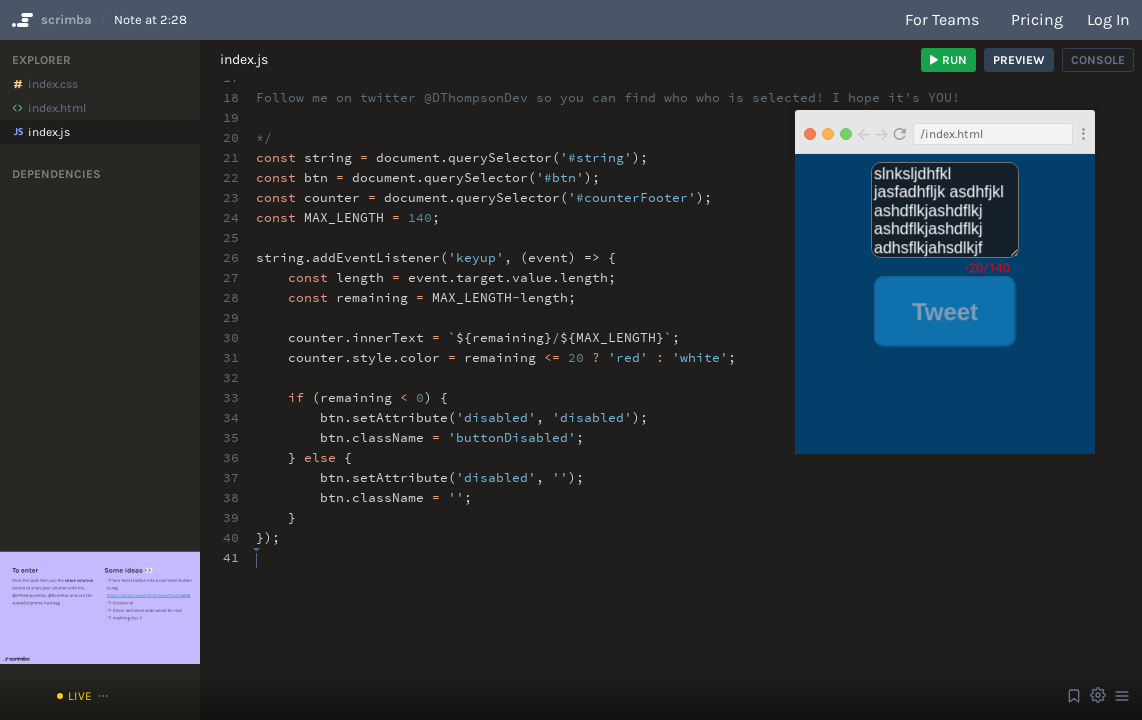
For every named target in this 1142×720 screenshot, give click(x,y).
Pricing (1037, 19)
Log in (1108, 19)
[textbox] (256, 548)
